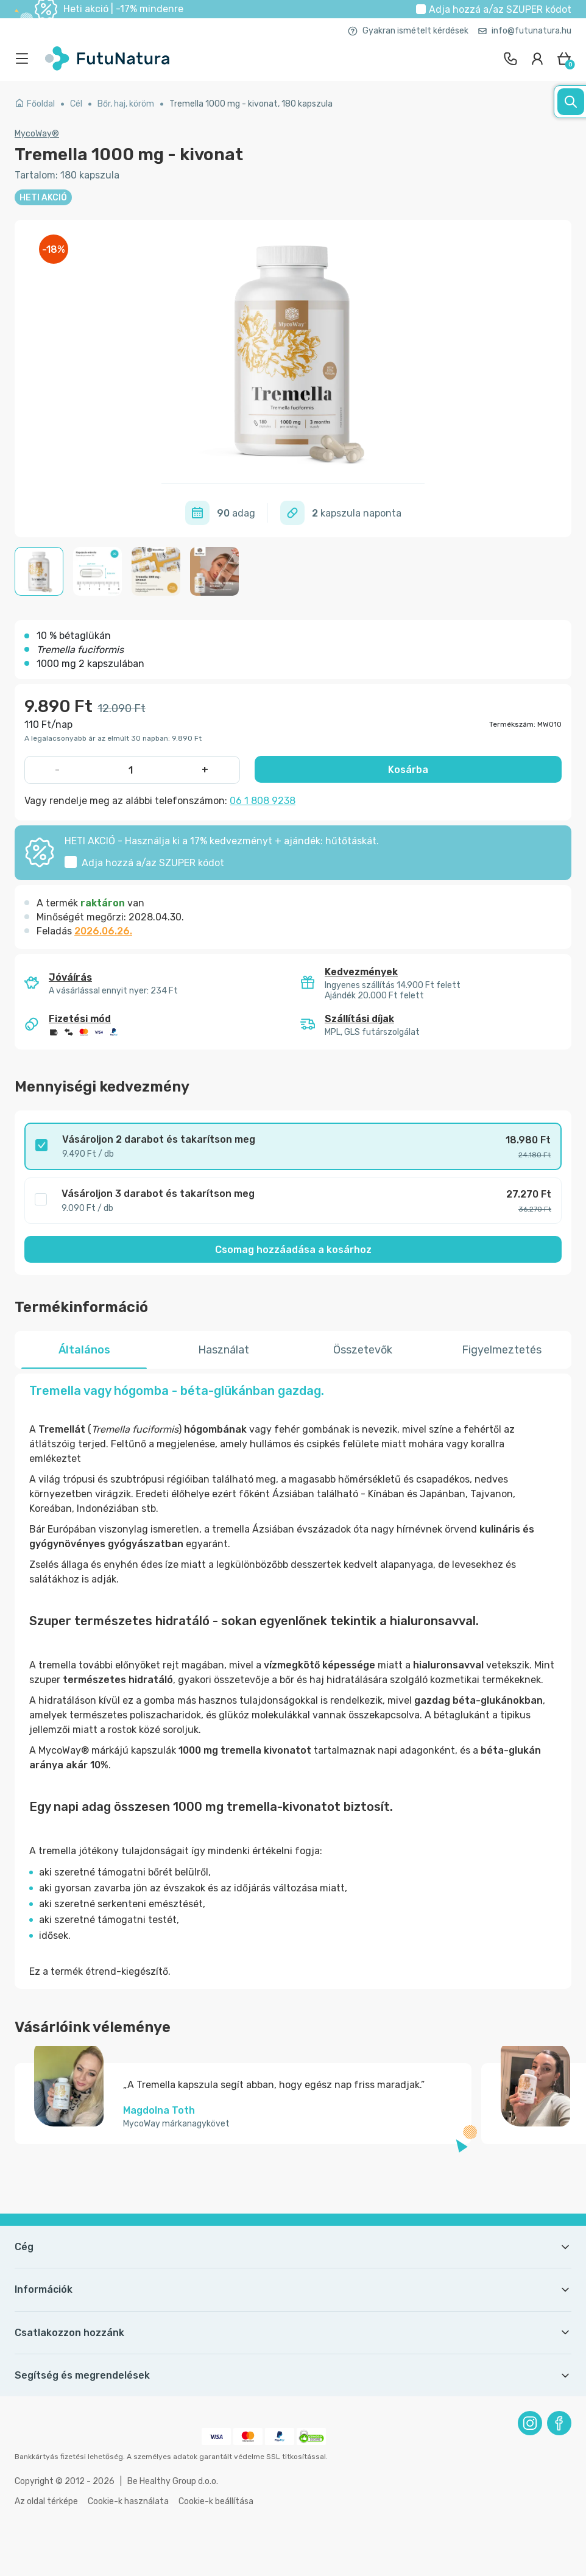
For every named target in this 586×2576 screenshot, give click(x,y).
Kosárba (408, 769)
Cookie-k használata (128, 2501)
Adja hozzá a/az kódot (500, 9)
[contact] (510, 58)
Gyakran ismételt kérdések (408, 31)
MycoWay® (37, 134)
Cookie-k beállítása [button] (215, 2501)
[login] (537, 58)
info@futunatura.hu (524, 31)
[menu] (25, 58)
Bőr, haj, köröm (125, 104)
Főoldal (35, 104)
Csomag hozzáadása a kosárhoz (293, 1249)
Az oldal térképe (46, 2501)
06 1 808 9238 (262, 800)
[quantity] (130, 770)
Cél (76, 104)
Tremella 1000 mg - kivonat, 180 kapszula (251, 104)
